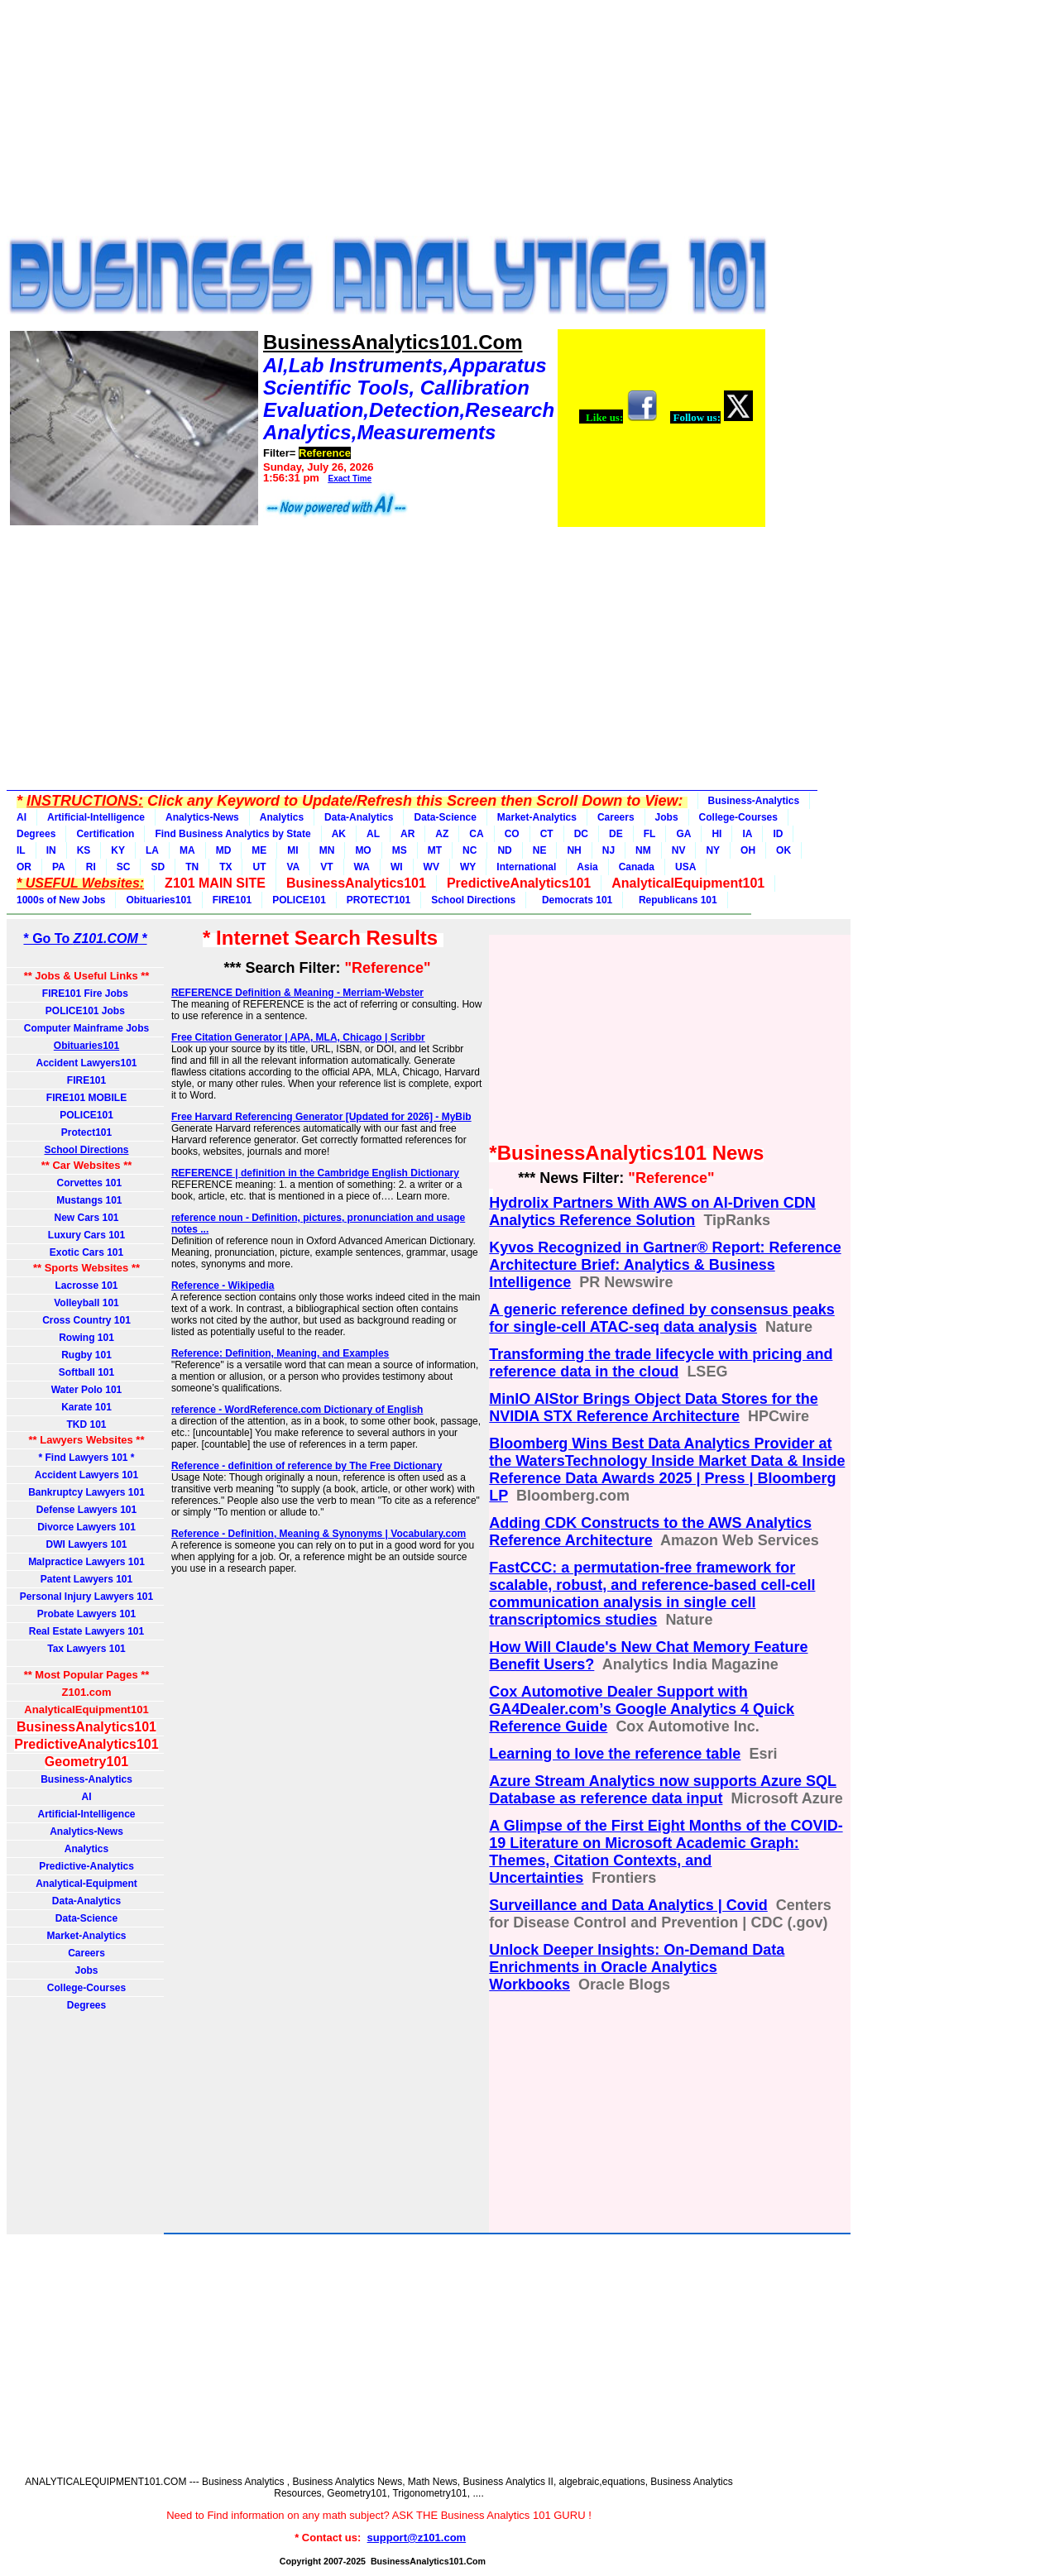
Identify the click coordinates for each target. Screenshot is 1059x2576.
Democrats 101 (574, 900)
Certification (105, 834)
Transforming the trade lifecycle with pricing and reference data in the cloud (660, 1363)
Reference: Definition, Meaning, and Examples (280, 1353)
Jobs (666, 817)
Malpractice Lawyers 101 (86, 1562)
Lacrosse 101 (86, 1285)
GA (683, 834)
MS (399, 850)
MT (435, 850)
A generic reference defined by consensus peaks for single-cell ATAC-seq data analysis (662, 1318)
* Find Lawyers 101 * (86, 1457)
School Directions (473, 900)
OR (24, 867)
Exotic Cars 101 (86, 1252)
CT (546, 834)
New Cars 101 (86, 1217)
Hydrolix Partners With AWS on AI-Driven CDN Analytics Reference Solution (652, 1211)
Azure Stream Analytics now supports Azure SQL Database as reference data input (662, 1790)
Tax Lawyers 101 (86, 1648)
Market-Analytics (537, 817)
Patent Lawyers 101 (86, 1579)
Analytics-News (202, 817)
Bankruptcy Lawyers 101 (86, 1492)
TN (192, 867)
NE (540, 850)
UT (259, 867)
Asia (587, 867)
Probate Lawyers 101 (86, 1614)
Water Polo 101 (86, 1390)
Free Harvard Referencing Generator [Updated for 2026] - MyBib (321, 1117)
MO (363, 850)
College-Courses (738, 817)
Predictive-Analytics (86, 1866)
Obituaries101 (158, 900)
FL (650, 834)
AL (373, 834)
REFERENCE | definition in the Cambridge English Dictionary (315, 1173)
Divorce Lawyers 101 (86, 1527)
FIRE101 (232, 900)
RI (91, 867)
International (526, 867)
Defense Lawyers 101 (86, 1509)
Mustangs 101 (86, 1200)
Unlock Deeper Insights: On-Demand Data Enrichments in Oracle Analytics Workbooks (636, 1967)
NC (469, 850)
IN (51, 850)
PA (58, 867)
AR (407, 834)
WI (397, 867)
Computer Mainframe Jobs (86, 1028)
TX (225, 867)
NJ (608, 850)
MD (224, 850)
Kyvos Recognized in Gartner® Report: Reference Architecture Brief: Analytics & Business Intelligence (665, 1264)
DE (616, 834)
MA (187, 850)
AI (21, 817)
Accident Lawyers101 (86, 1063)
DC (581, 834)
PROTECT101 (378, 900)
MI (292, 850)
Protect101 (86, 1132)
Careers (616, 817)
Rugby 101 (86, 1355)
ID (778, 834)
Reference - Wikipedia (223, 1285)
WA (362, 867)
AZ (441, 834)
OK (783, 850)
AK (339, 834)
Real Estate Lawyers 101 (86, 1631)
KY (118, 850)
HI (716, 834)
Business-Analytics (754, 801)
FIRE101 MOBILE (86, 1098)
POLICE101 (299, 900)
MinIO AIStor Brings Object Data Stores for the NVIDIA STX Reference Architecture (653, 1407)
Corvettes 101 (86, 1183)
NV (679, 850)
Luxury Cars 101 (86, 1235)
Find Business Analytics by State (232, 834)
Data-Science (445, 817)
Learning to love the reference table (614, 1753)
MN (327, 850)
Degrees (36, 834)
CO (512, 834)
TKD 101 (86, 1424)
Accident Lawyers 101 (86, 1475)
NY (713, 850)
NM (643, 850)
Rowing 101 (86, 1337)
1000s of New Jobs (61, 900)
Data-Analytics (358, 817)
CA (476, 834)
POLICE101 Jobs (86, 1011)
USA (685, 867)
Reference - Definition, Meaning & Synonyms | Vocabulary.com (318, 1533)
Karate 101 (86, 1407)
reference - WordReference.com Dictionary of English (297, 1409)
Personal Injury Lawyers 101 (86, 1596)
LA (152, 850)
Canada (636, 867)
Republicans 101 (674, 900)
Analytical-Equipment (86, 1883)
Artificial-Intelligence (96, 817)
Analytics (282, 817)
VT (326, 867)
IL (21, 850)
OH (747, 850)
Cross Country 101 (86, 1320)
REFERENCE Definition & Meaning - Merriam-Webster (297, 992)
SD (158, 867)
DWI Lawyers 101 (86, 1544)
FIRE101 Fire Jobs (86, 993)
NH (574, 850)
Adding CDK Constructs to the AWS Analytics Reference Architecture (650, 1532)
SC (124, 867)
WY (468, 867)
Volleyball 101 (86, 1303)
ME (259, 850)
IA (747, 834)
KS (84, 850)
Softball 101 (86, 1372)
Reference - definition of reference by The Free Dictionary (306, 1466)
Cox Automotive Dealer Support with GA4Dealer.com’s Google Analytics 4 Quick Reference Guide (641, 1709)
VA (292, 867)
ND (504, 850)
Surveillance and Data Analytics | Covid (628, 1905)
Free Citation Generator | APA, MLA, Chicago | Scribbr (298, 1037)
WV (431, 867)
